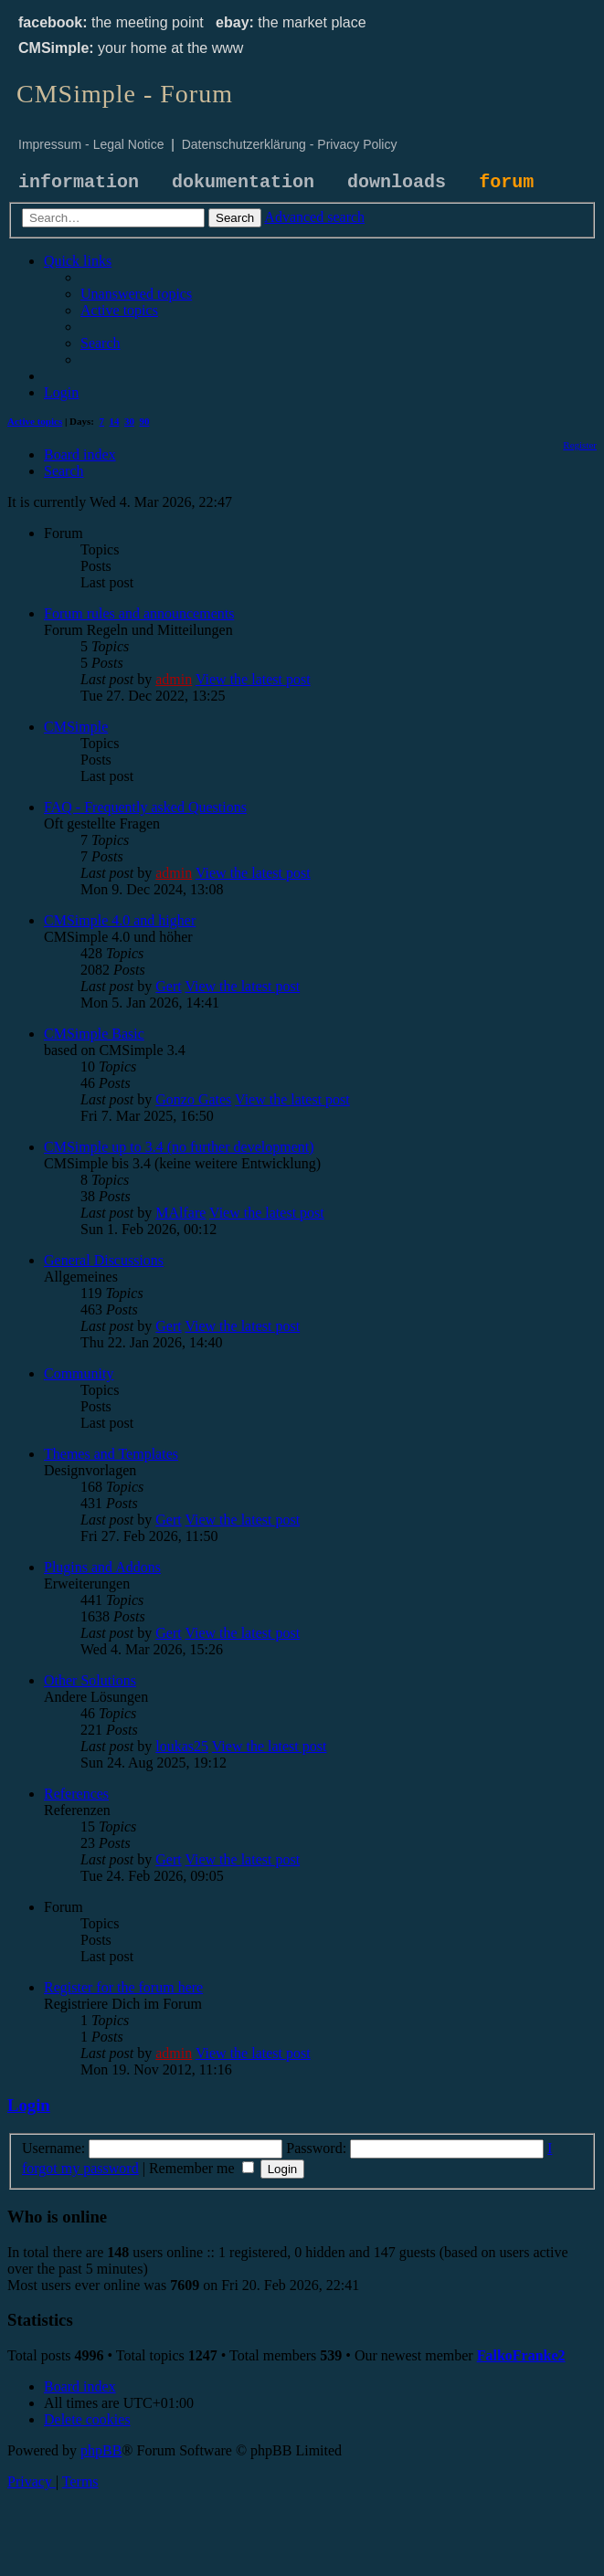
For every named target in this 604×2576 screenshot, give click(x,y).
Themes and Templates (111, 1454)
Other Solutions (90, 1680)
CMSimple (76, 726)
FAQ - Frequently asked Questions (145, 807)
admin (173, 679)
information (78, 182)
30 (129, 421)
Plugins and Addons (102, 1567)
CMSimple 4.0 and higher (120, 920)
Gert (168, 986)
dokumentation (243, 182)
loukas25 (181, 1746)
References (76, 1793)
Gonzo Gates (193, 1099)
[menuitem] (136, 293)
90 (145, 421)
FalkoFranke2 (521, 2355)
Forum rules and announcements (139, 613)
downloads (396, 182)
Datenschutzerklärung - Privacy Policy (289, 144)
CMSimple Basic (94, 1033)
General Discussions (104, 1260)
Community (78, 1373)
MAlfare (180, 1212)
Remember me (201, 2168)
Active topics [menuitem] (34, 421)
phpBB (101, 2450)
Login (28, 2105)
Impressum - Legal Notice (91, 144)
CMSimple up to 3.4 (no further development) (179, 1147)
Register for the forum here (123, 1987)
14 (115, 421)
